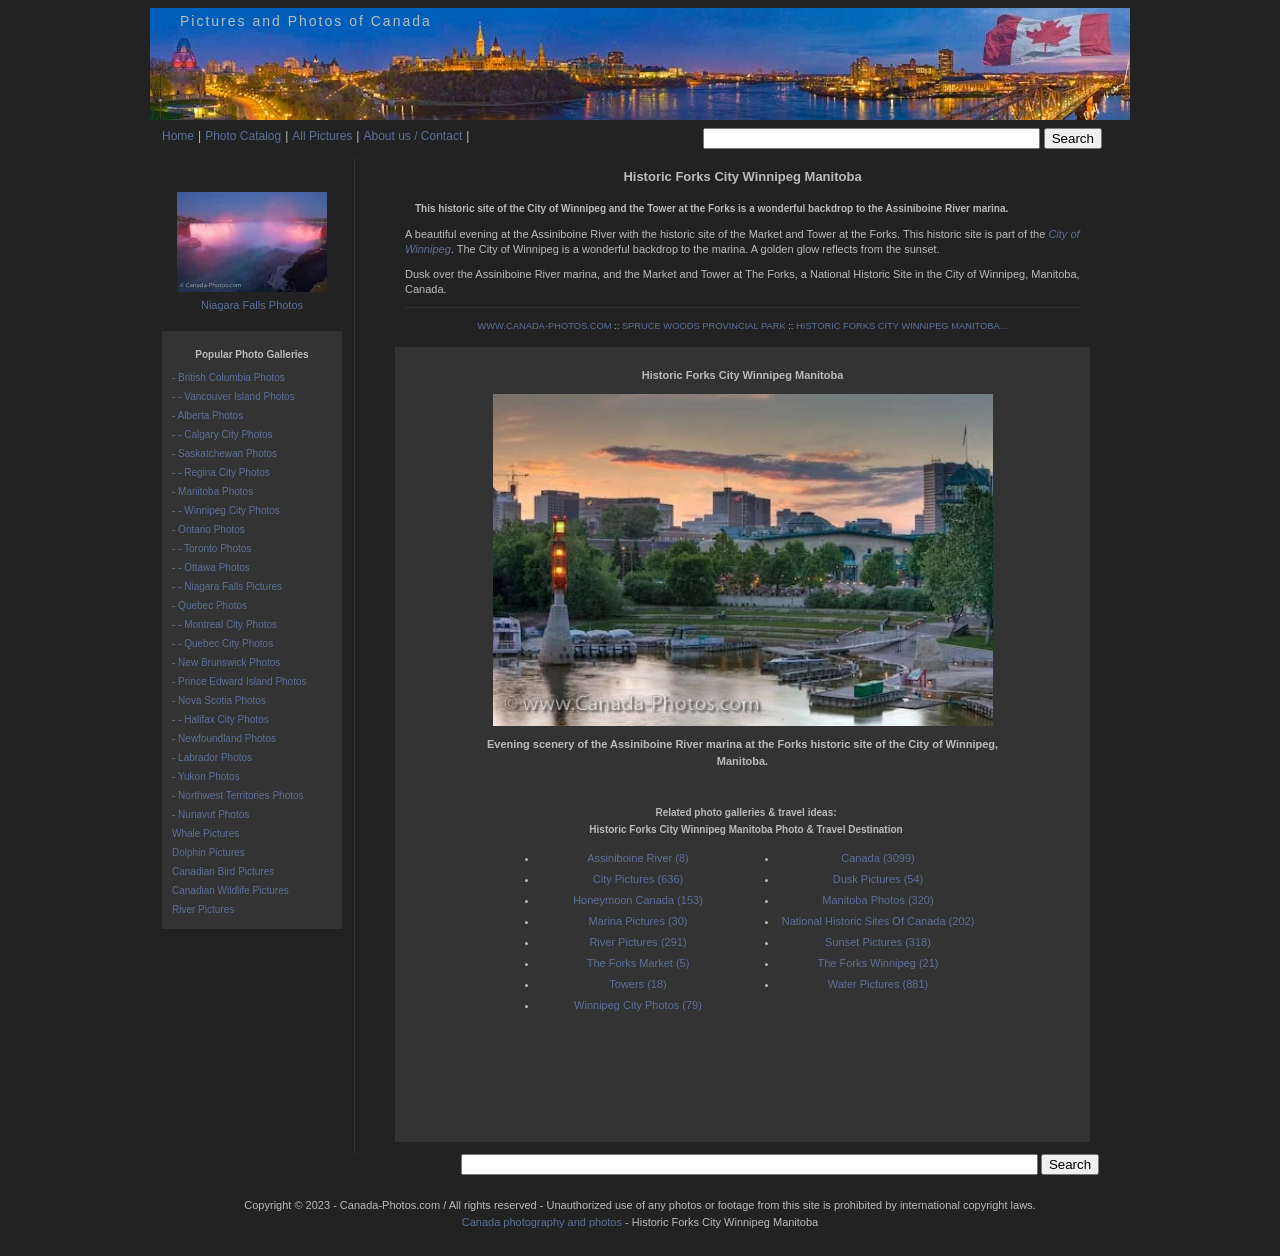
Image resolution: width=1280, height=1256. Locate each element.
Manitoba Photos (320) (877, 900)
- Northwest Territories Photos (238, 795)
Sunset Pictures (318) (878, 942)
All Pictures (322, 136)
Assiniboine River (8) (637, 858)
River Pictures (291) (637, 942)
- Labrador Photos (212, 757)
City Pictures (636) (638, 879)
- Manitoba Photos (212, 491)
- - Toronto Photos (211, 548)
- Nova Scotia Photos (219, 700)
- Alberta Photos (207, 415)
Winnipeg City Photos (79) (638, 1005)
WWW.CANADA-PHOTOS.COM (544, 326)
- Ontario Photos (208, 529)
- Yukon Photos (206, 776)
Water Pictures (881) (878, 984)
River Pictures (203, 909)
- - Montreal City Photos (224, 624)
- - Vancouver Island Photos (233, 396)
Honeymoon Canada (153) (638, 900)
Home (178, 136)
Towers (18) (637, 984)
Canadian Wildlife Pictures (230, 890)
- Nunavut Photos (210, 814)
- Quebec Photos (209, 605)
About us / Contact (412, 136)
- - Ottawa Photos (211, 567)
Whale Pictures (205, 833)
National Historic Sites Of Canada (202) (878, 921)
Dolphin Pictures (208, 852)
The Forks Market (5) (638, 963)
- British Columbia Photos (228, 377)
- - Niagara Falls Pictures (227, 586)
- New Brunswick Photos (226, 662)
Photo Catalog (243, 136)
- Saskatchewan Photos (224, 453)
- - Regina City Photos (221, 472)
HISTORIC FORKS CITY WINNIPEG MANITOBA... (901, 326)
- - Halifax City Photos (220, 719)
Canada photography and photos (542, 1222)
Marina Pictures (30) (637, 921)
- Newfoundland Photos (224, 738)
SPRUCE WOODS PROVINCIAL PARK (704, 326)
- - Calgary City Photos (222, 434)
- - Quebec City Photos (222, 643)
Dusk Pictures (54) (878, 879)
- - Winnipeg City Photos (226, 510)
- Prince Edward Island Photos (239, 681)
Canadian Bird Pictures (223, 871)
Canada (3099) (877, 858)
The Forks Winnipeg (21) (877, 963)
